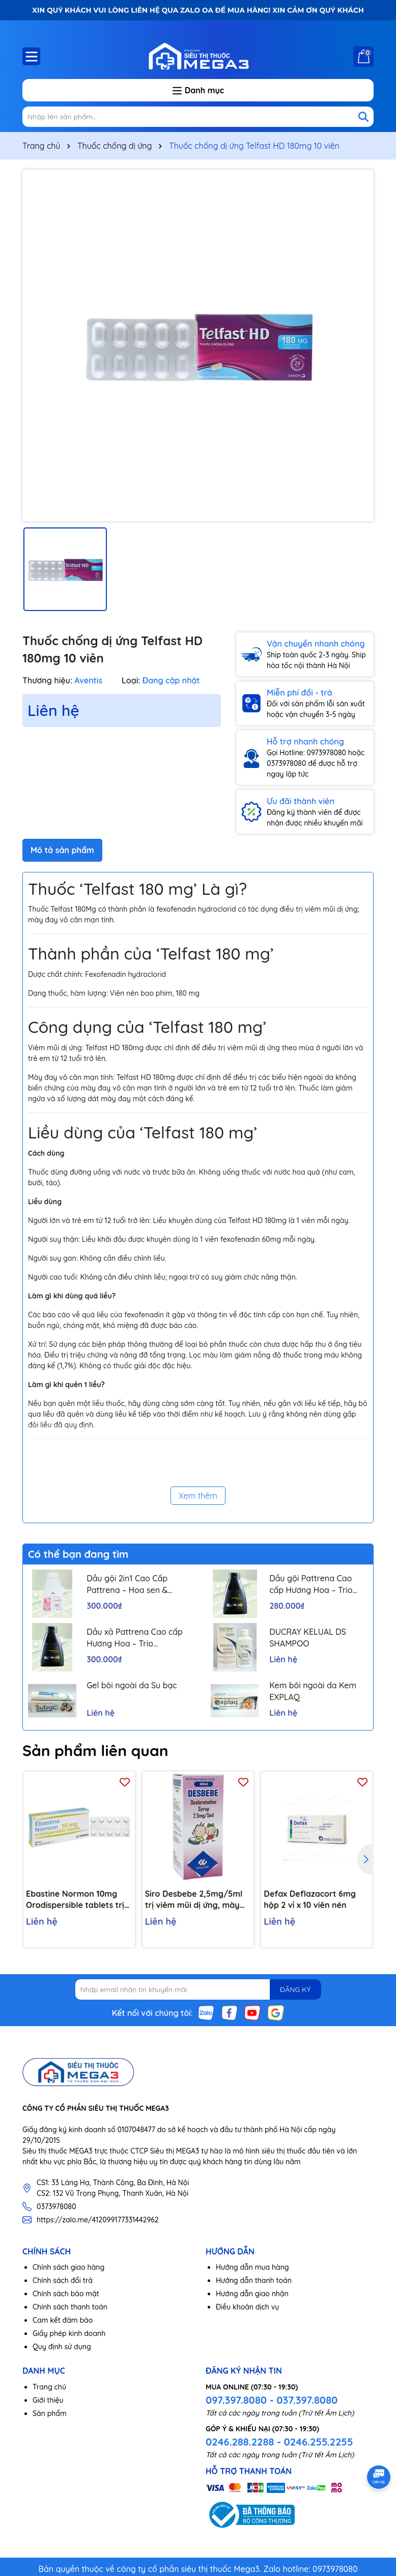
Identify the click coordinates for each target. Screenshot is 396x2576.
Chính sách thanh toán (70, 2307)
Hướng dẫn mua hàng (252, 2267)
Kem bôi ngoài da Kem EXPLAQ (312, 1691)
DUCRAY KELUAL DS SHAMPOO (307, 1637)
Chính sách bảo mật (66, 2293)
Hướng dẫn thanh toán (254, 2280)
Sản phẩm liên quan (95, 1750)
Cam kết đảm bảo (63, 2320)
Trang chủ (49, 2387)
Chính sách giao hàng (68, 2267)
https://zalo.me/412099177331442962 (98, 2219)
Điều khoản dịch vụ (247, 2307)
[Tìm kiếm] (363, 116)
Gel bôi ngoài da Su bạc (132, 1685)
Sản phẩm (50, 2413)
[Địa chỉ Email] (198, 1989)
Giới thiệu (48, 2400)
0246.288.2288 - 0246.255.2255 (279, 2441)
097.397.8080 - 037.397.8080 (271, 2400)
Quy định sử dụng (62, 2346)
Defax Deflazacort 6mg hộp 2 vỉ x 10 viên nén (310, 1899)
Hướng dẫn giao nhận (252, 2293)
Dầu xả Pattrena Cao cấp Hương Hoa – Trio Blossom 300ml (135, 1638)
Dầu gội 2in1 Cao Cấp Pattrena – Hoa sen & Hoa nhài (127, 1584)
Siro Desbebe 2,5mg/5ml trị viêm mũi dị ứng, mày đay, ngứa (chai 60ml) (194, 1900)
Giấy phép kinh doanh (69, 2333)
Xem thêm (198, 1496)
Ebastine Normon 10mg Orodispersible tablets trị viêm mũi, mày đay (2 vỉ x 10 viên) (75, 1900)
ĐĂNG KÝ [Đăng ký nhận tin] (295, 1989)
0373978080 (56, 2206)
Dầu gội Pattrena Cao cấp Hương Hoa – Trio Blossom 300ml (310, 1584)
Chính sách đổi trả (63, 2280)
